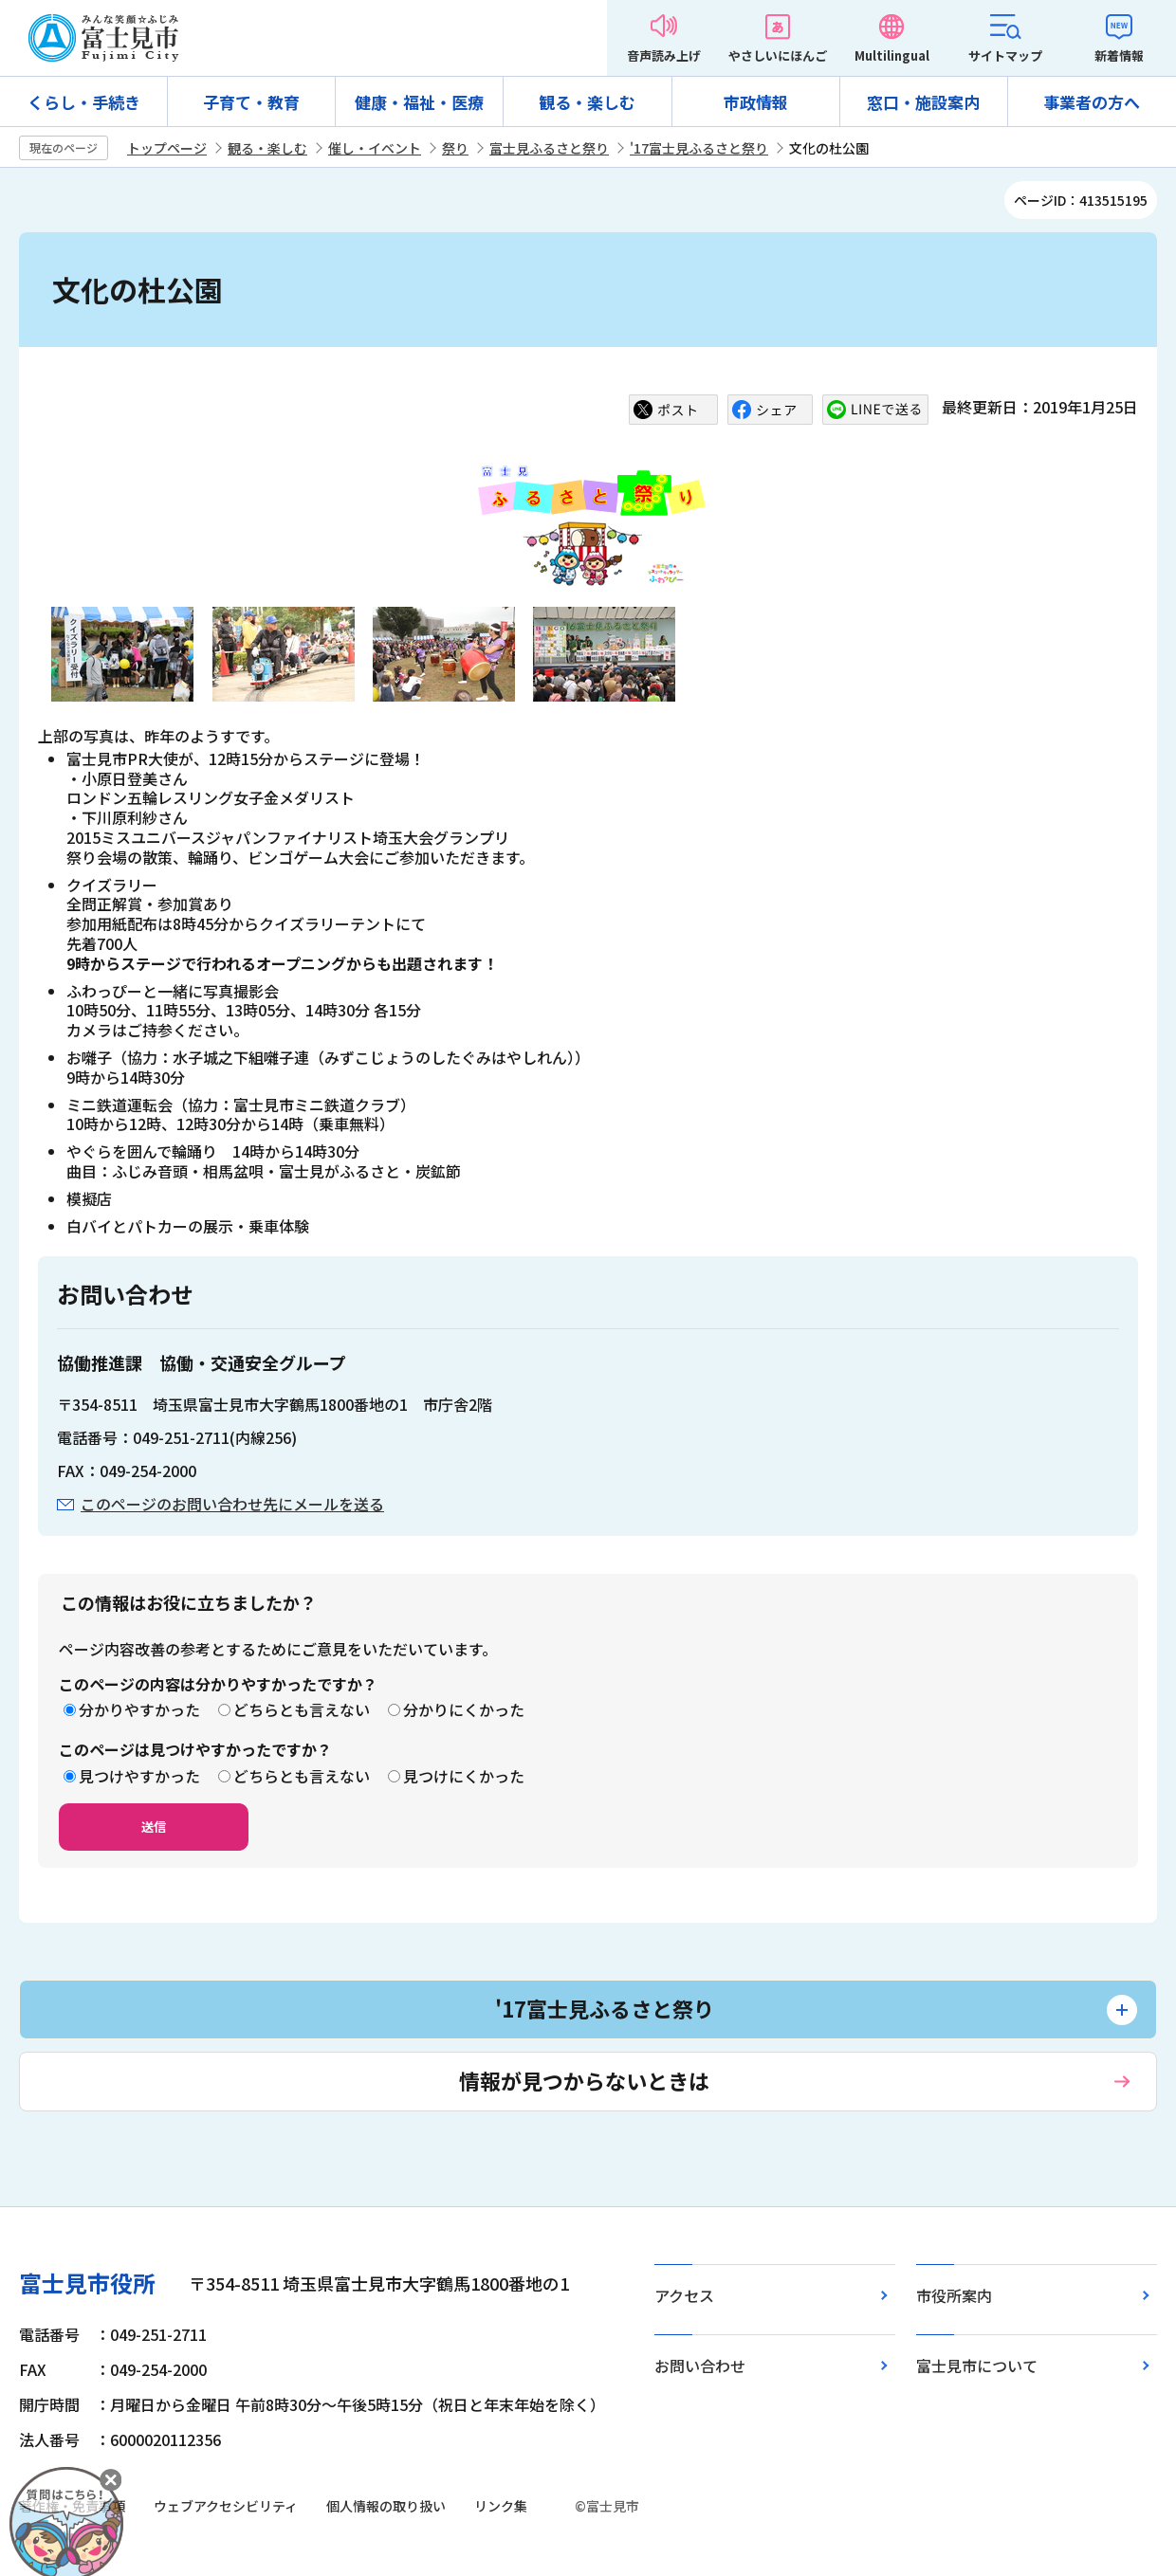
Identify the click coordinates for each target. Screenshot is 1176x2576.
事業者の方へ (1091, 102)
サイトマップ (1005, 55)
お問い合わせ (699, 2365)
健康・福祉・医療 (419, 102)
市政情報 (756, 102)
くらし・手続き (84, 102)
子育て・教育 (251, 102)
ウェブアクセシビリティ (226, 2505)
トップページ (167, 147)
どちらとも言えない (301, 1709)
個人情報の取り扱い (386, 2505)
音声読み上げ (664, 55)
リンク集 (500, 2505)
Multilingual (891, 55)
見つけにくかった (463, 1775)
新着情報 (1119, 55)
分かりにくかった (463, 1709)
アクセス (684, 2295)
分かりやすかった (139, 1709)
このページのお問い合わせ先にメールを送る (232, 1503)
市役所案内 (954, 2295)
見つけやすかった (139, 1775)
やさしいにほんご (777, 55)
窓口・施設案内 (923, 102)
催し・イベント (374, 147)
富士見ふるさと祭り (549, 147)
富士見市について (977, 2365)
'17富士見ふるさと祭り (699, 147)
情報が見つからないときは (584, 2080)
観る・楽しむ (587, 102)
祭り (455, 147)
